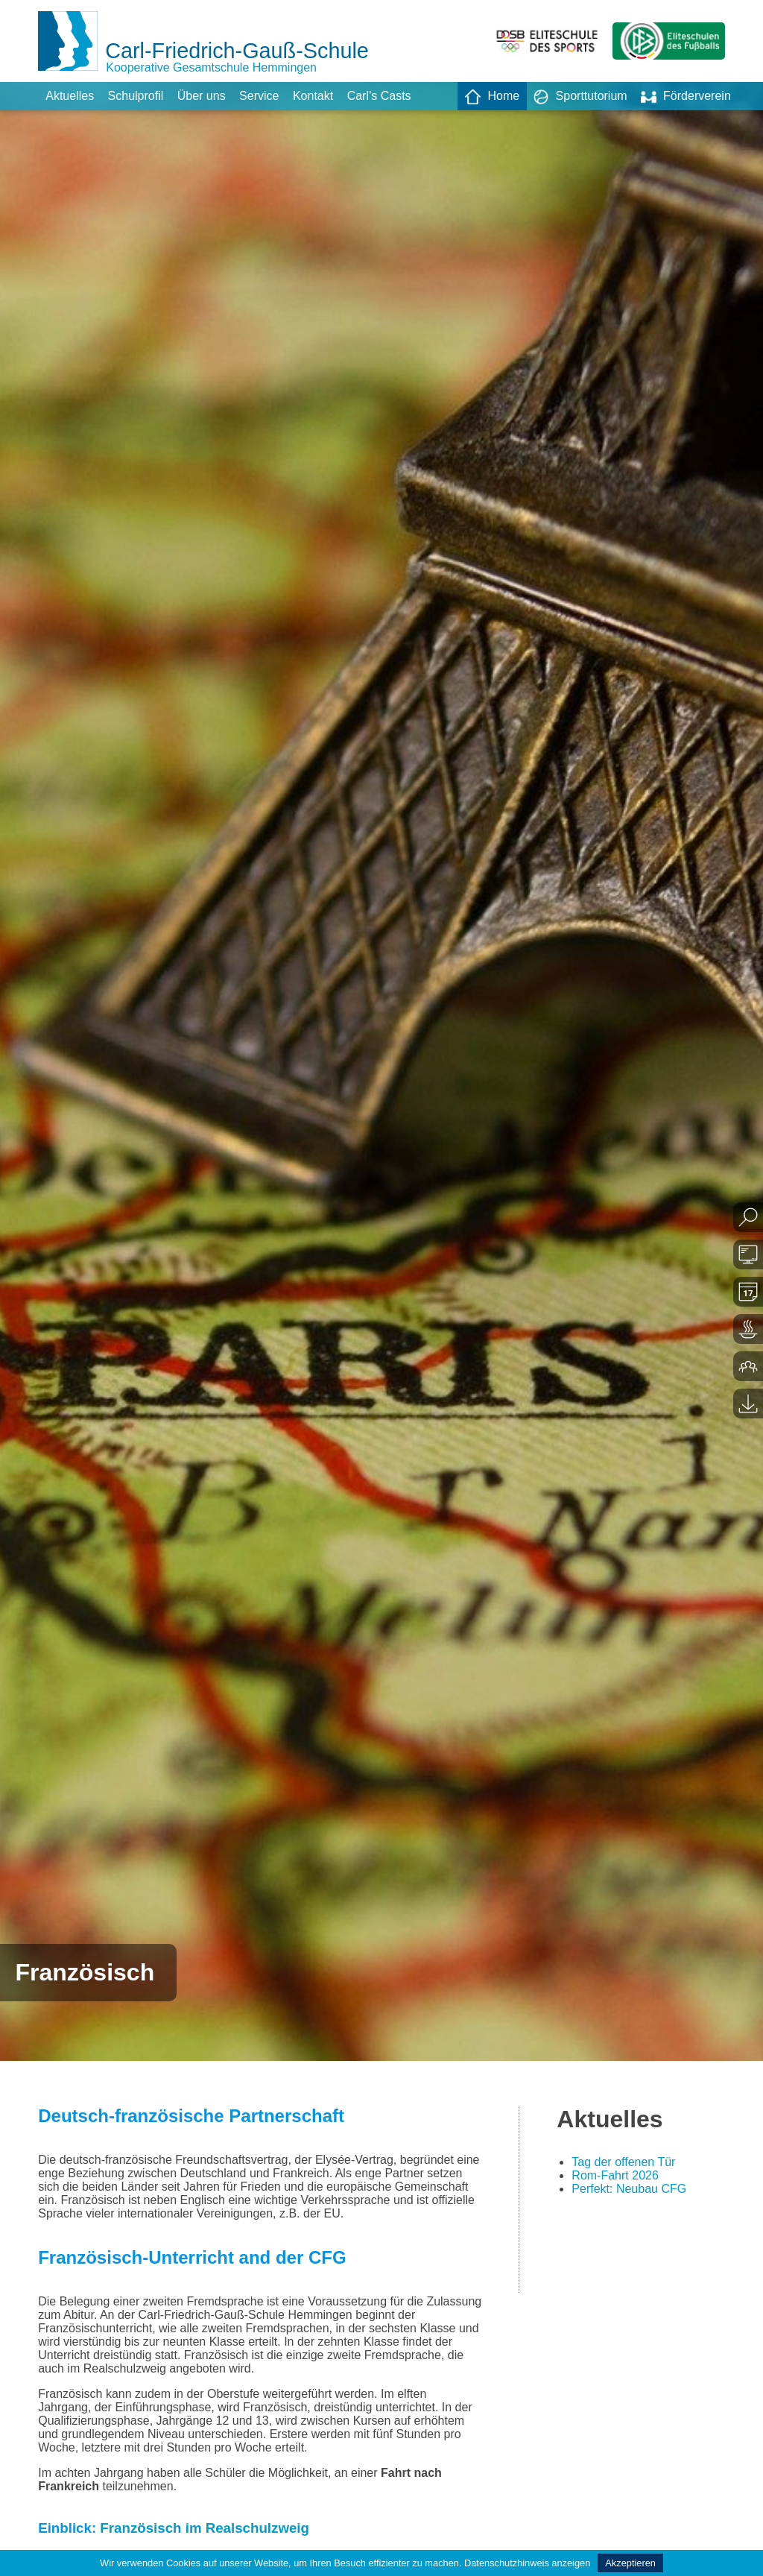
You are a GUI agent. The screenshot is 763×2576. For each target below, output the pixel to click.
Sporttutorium (580, 96)
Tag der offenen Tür (623, 2162)
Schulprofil (136, 95)
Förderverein (686, 96)
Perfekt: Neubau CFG (629, 2188)
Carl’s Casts (379, 95)
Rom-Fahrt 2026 (615, 2175)
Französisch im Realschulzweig (204, 2528)
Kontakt (313, 95)
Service (259, 95)
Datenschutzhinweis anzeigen (527, 2563)
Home (492, 96)
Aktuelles (69, 95)
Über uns (201, 95)
